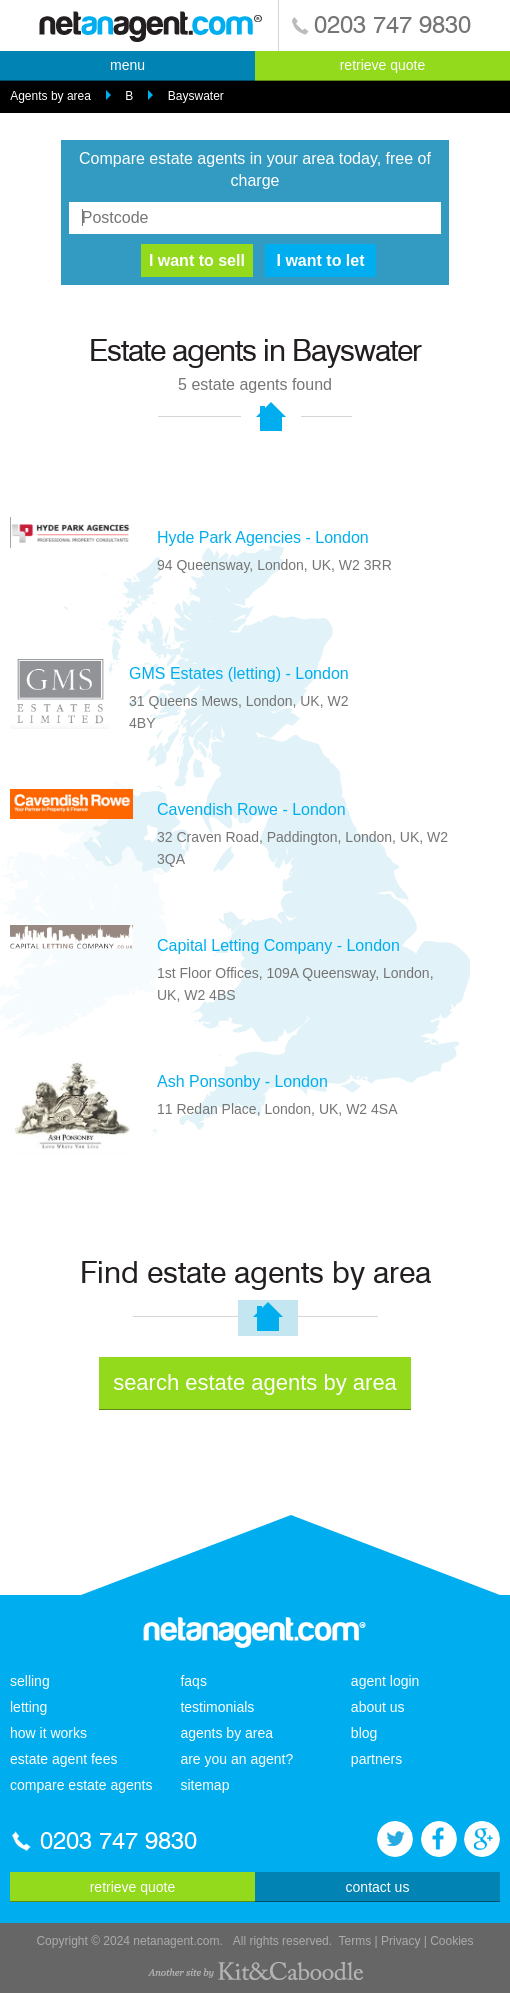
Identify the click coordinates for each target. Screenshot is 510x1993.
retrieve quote (383, 65)
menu (127, 65)
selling (30, 1681)
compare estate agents (81, 1785)
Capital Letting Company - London (278, 945)
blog (364, 1733)
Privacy (400, 1941)
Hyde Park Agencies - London (263, 537)
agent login (385, 1681)
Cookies (451, 1941)
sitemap (204, 1785)
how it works (48, 1733)
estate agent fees (63, 1759)
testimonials (217, 1707)
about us (378, 1707)
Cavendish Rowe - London (251, 809)
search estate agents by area (255, 1382)
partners (376, 1759)
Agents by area (50, 96)
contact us (378, 1887)
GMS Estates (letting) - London (239, 673)
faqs (193, 1681)
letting (28, 1707)
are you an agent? (236, 1759)
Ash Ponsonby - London (242, 1081)
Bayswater (196, 96)
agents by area (226, 1733)
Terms (355, 1941)
